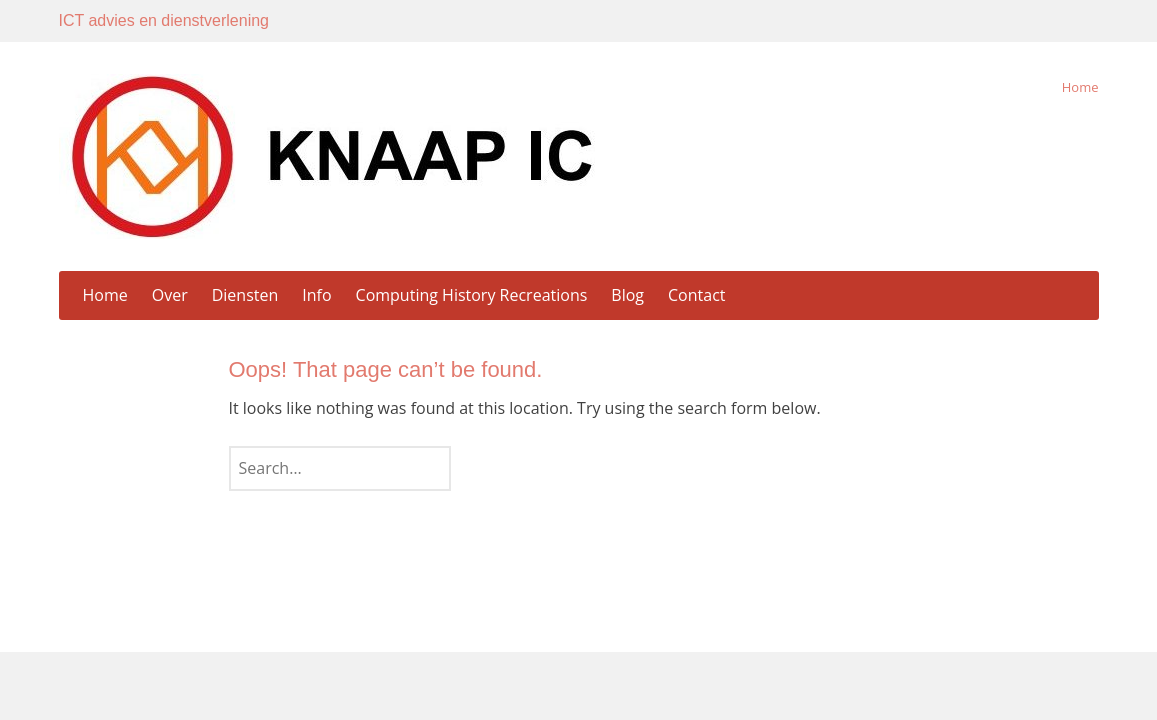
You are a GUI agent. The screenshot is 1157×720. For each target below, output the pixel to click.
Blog (627, 295)
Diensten (245, 295)
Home (1080, 87)
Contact (696, 295)
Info (316, 295)
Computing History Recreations (472, 295)
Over (170, 295)
